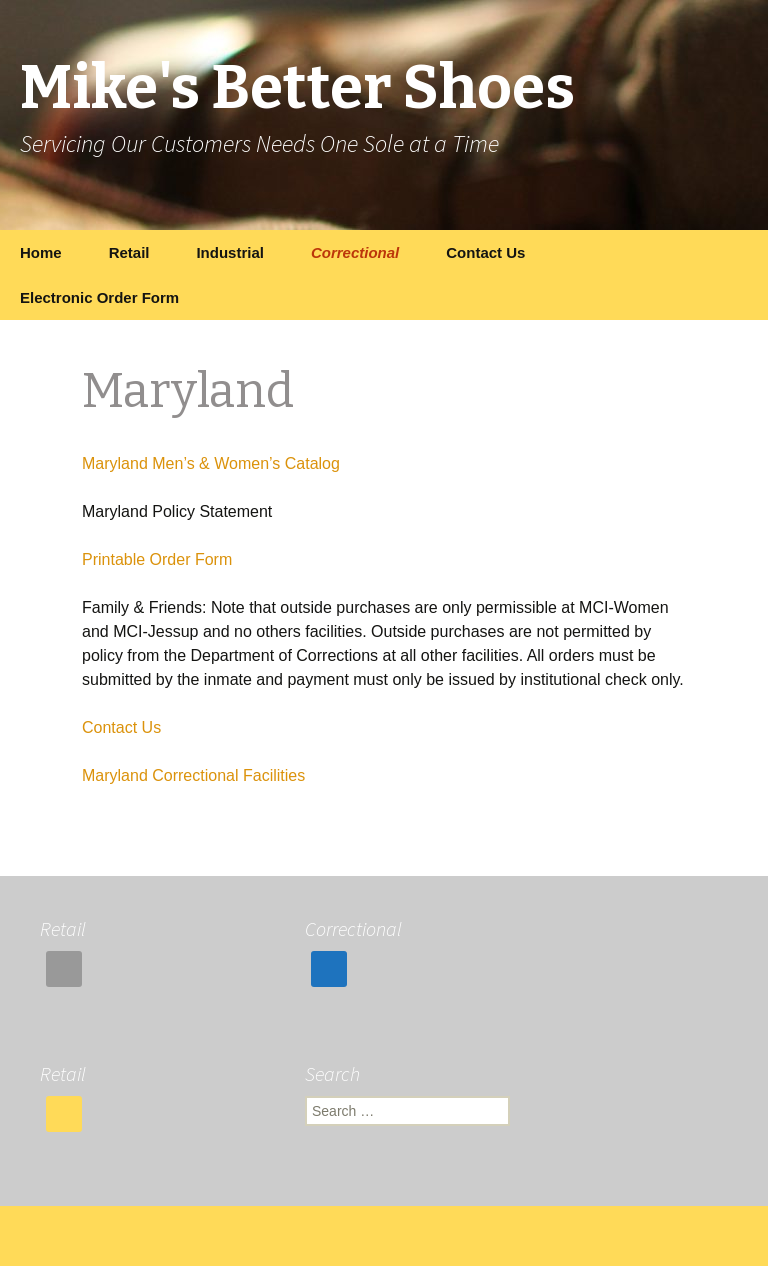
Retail (129, 252)
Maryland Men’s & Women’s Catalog (211, 463)
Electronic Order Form (99, 297)
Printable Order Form (157, 559)
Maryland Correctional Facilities (193, 775)
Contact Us (485, 252)
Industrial (230, 252)
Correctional (355, 252)
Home (41, 252)
